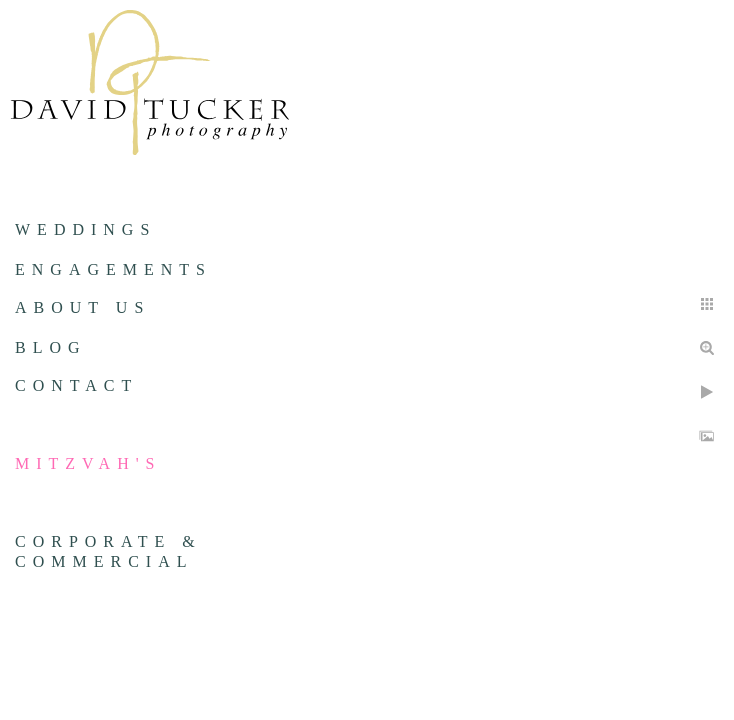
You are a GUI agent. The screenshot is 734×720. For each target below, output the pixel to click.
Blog (51, 347)
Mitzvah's (88, 463)
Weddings (85, 229)
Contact (76, 385)
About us (82, 307)
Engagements (113, 269)
